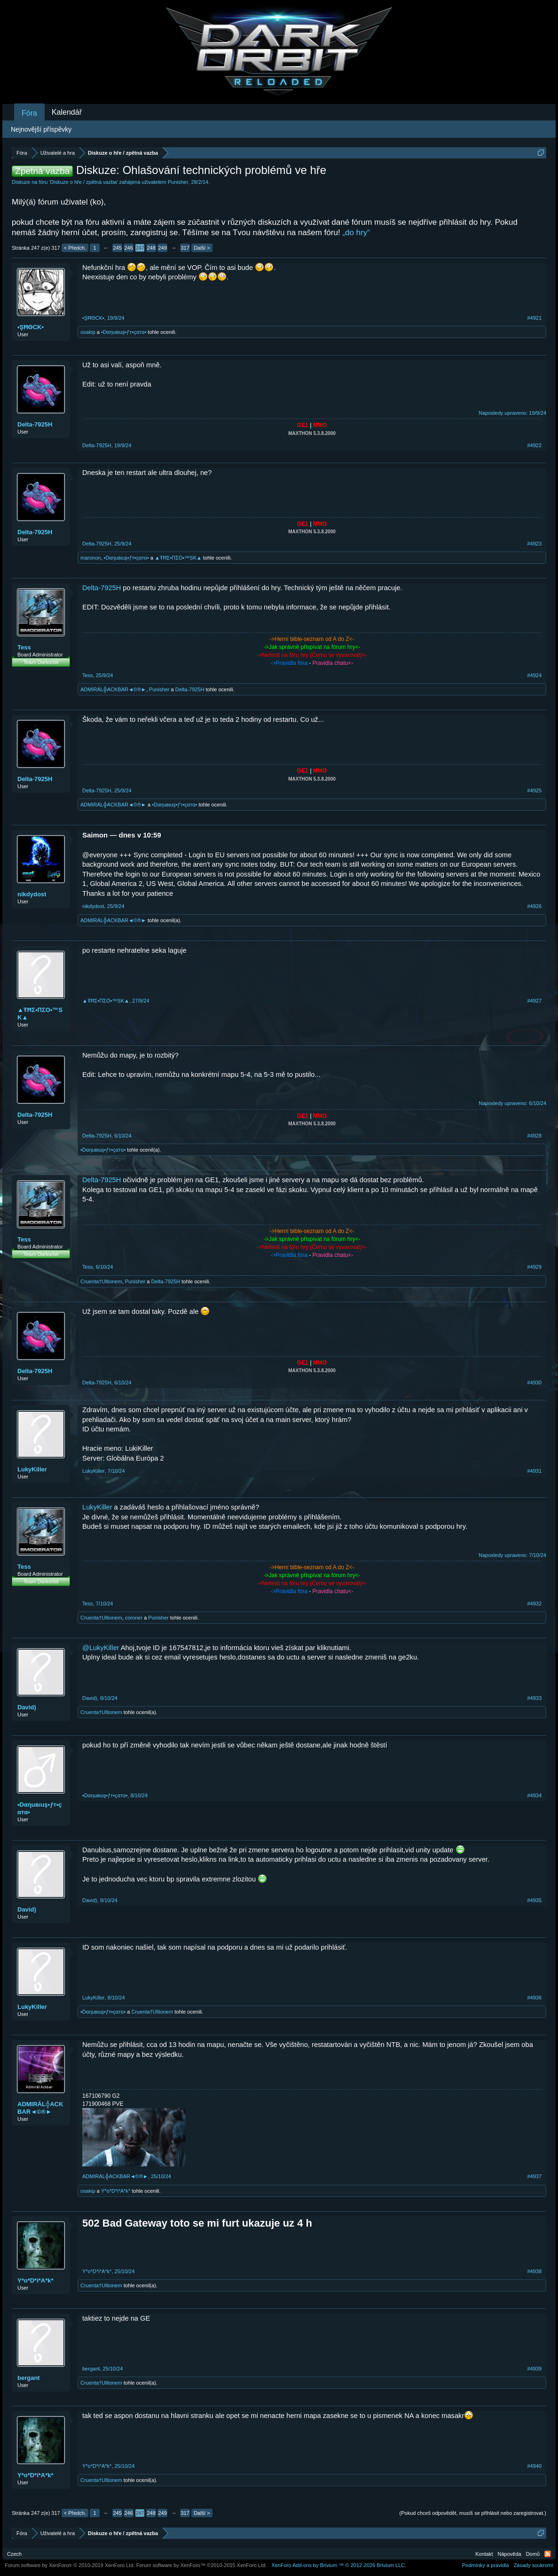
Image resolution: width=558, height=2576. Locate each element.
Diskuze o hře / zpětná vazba (83, 182)
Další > (202, 248)
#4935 (534, 1900)
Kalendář (67, 112)
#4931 (534, 1471)
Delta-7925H (34, 424)
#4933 (534, 1698)
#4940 (534, 2466)
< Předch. (75, 248)
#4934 (534, 1795)
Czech (14, 2554)
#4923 (534, 543)
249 (162, 248)
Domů (533, 2554)
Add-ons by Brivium (338, 2565)
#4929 (534, 1267)
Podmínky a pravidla (485, 2565)
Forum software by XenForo (70, 2565)
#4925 (534, 790)
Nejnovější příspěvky (41, 129)
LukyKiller (32, 1469)
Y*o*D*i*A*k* (115, 2191)
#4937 (534, 2176)
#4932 (534, 1603)
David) (26, 1707)
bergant (28, 2377)
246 (128, 248)
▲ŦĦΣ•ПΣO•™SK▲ (178, 558)
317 (185, 248)
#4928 (534, 1135)
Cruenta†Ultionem (101, 1281)
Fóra (29, 113)
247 (139, 248)
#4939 (534, 2368)
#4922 (534, 445)
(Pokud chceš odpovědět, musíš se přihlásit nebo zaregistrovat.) (473, 2513)
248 (151, 248)
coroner (133, 1617)
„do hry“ (356, 232)
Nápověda (509, 2554)
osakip (87, 332)
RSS (547, 2554)
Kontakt (484, 2554)
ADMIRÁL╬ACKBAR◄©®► (113, 689)
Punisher (178, 182)
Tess (24, 647)
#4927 (534, 1001)
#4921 (534, 318)
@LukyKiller (100, 1647)
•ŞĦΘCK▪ (30, 327)
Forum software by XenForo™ (201, 2565)
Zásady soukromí (533, 2565)
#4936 (534, 1997)
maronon (90, 558)
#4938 (534, 2271)
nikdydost (31, 894)
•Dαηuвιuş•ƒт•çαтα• (123, 332)
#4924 (534, 675)
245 (117, 248)
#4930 (534, 1382)
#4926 (534, 906)
